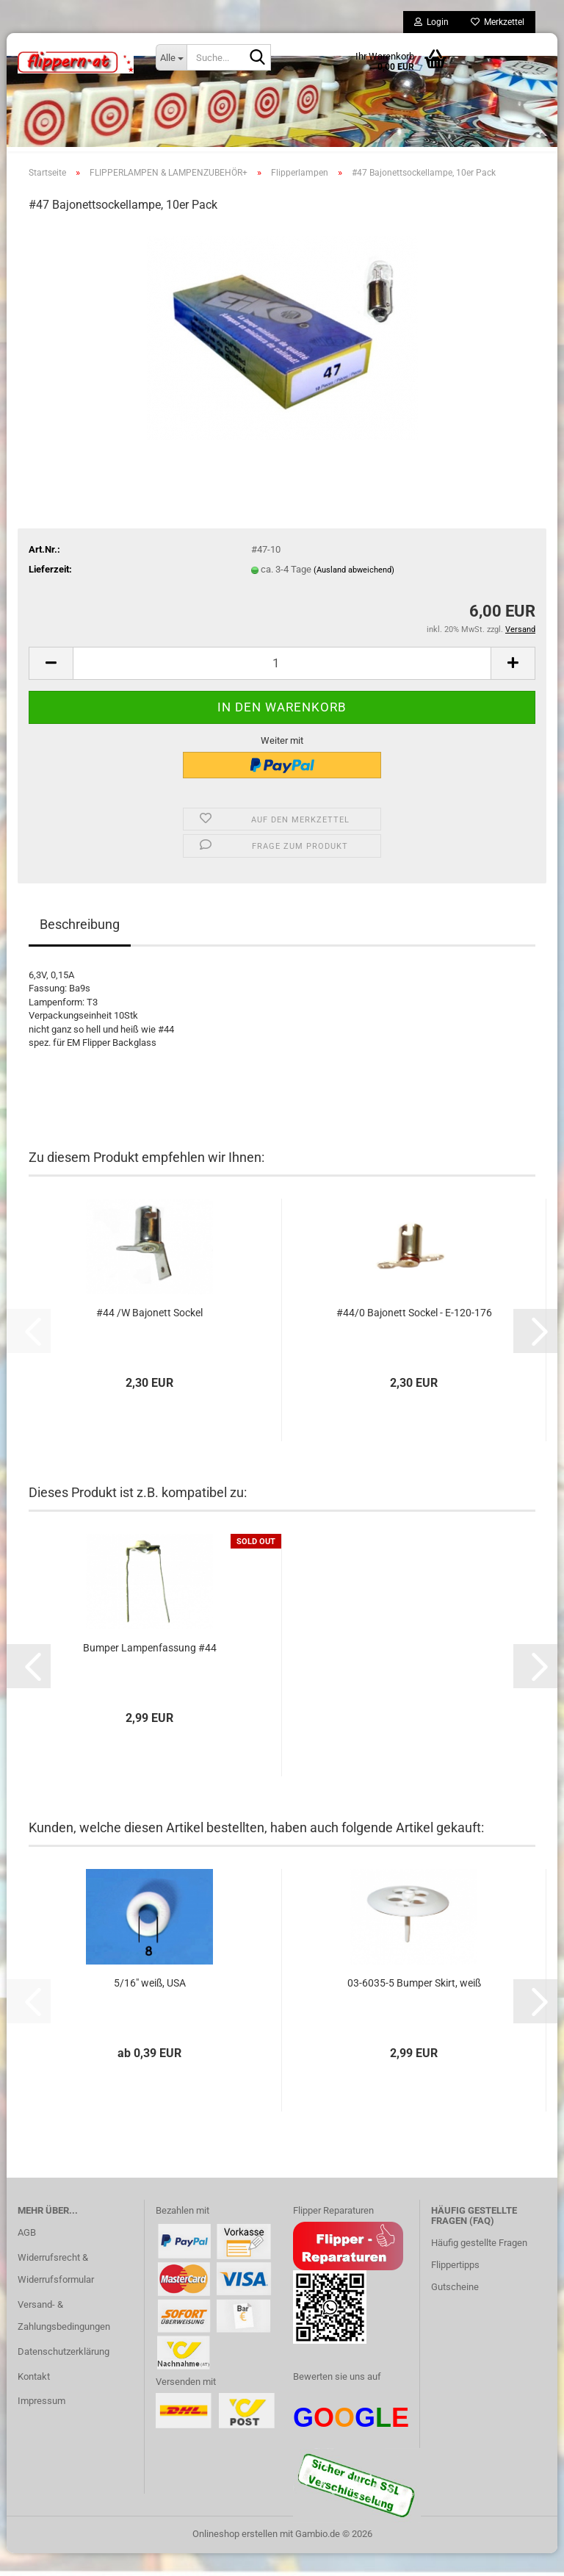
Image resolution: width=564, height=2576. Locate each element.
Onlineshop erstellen (235, 2556)
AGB (27, 2255)
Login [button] (431, 22)
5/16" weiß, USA (150, 2006)
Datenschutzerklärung (63, 2374)
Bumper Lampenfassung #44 (150, 1670)
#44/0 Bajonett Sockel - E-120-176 (414, 1336)
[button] (51, 686)
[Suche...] (171, 57)
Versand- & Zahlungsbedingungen (64, 2338)
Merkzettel (497, 22)
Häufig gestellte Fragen (479, 2266)
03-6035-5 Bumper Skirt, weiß (414, 2006)
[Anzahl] (282, 686)
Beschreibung (80, 947)
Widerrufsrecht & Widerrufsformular (56, 2291)
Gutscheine (455, 2310)
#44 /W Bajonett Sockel (149, 1336)
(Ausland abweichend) (354, 593)
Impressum (41, 2424)
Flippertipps (455, 2288)
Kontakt (34, 2399)
